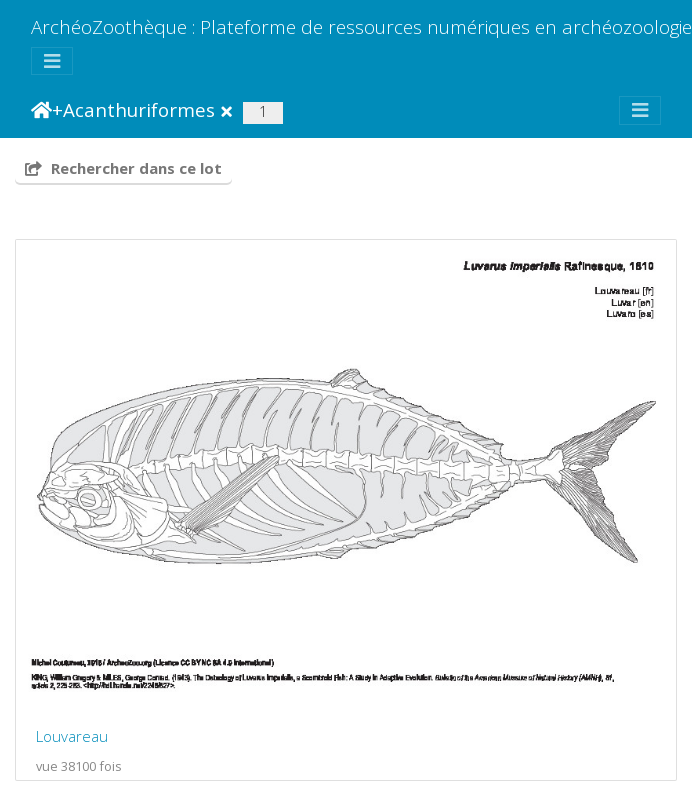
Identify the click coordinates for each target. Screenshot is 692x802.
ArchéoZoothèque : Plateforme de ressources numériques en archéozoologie (361, 26)
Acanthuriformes (139, 109)
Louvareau (72, 736)
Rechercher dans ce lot (123, 168)
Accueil (41, 110)
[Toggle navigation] (52, 61)
